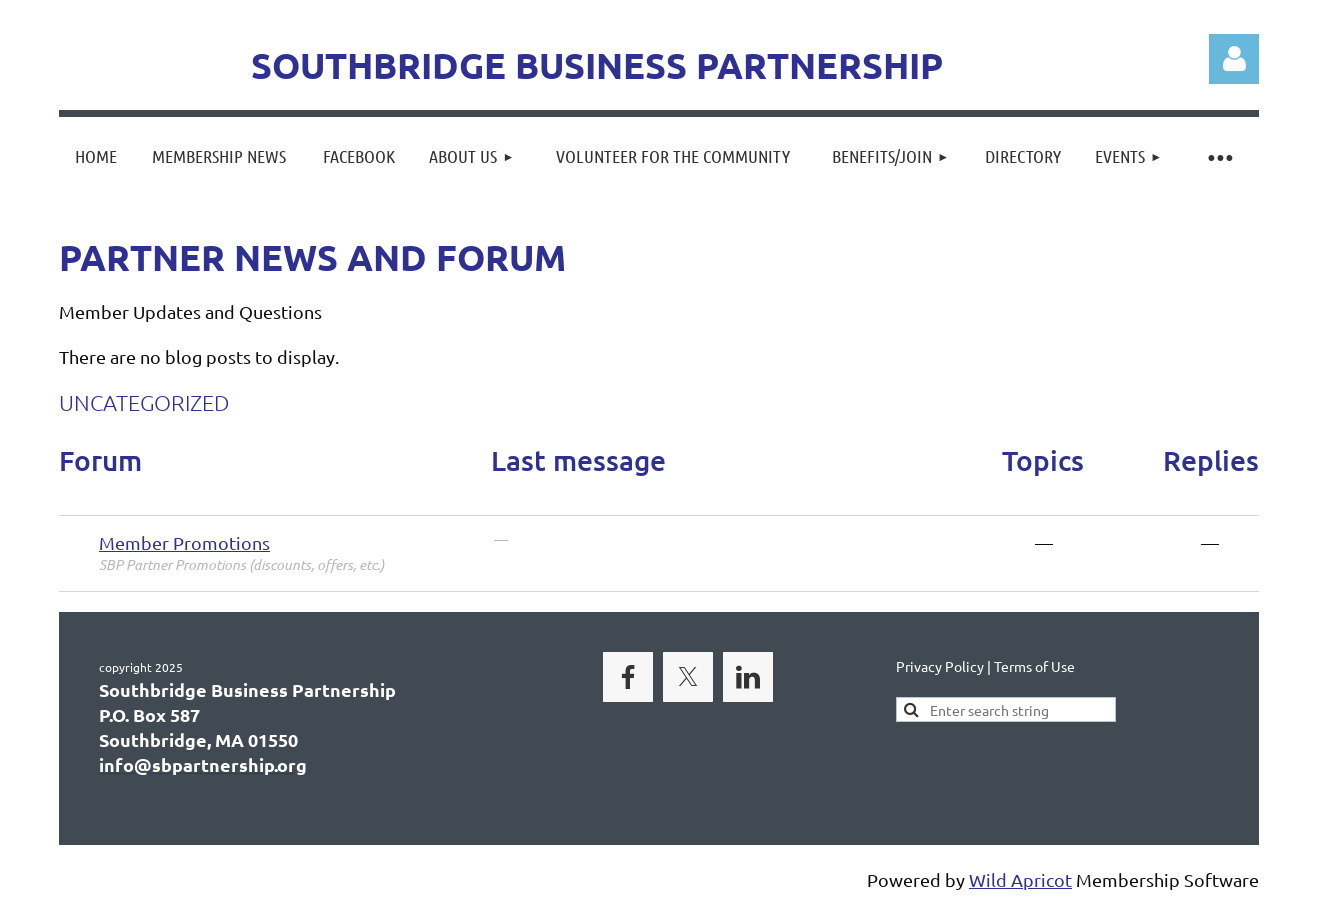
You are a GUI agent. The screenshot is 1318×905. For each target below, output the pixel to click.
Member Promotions (184, 542)
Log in (1234, 59)
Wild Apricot (1020, 879)
